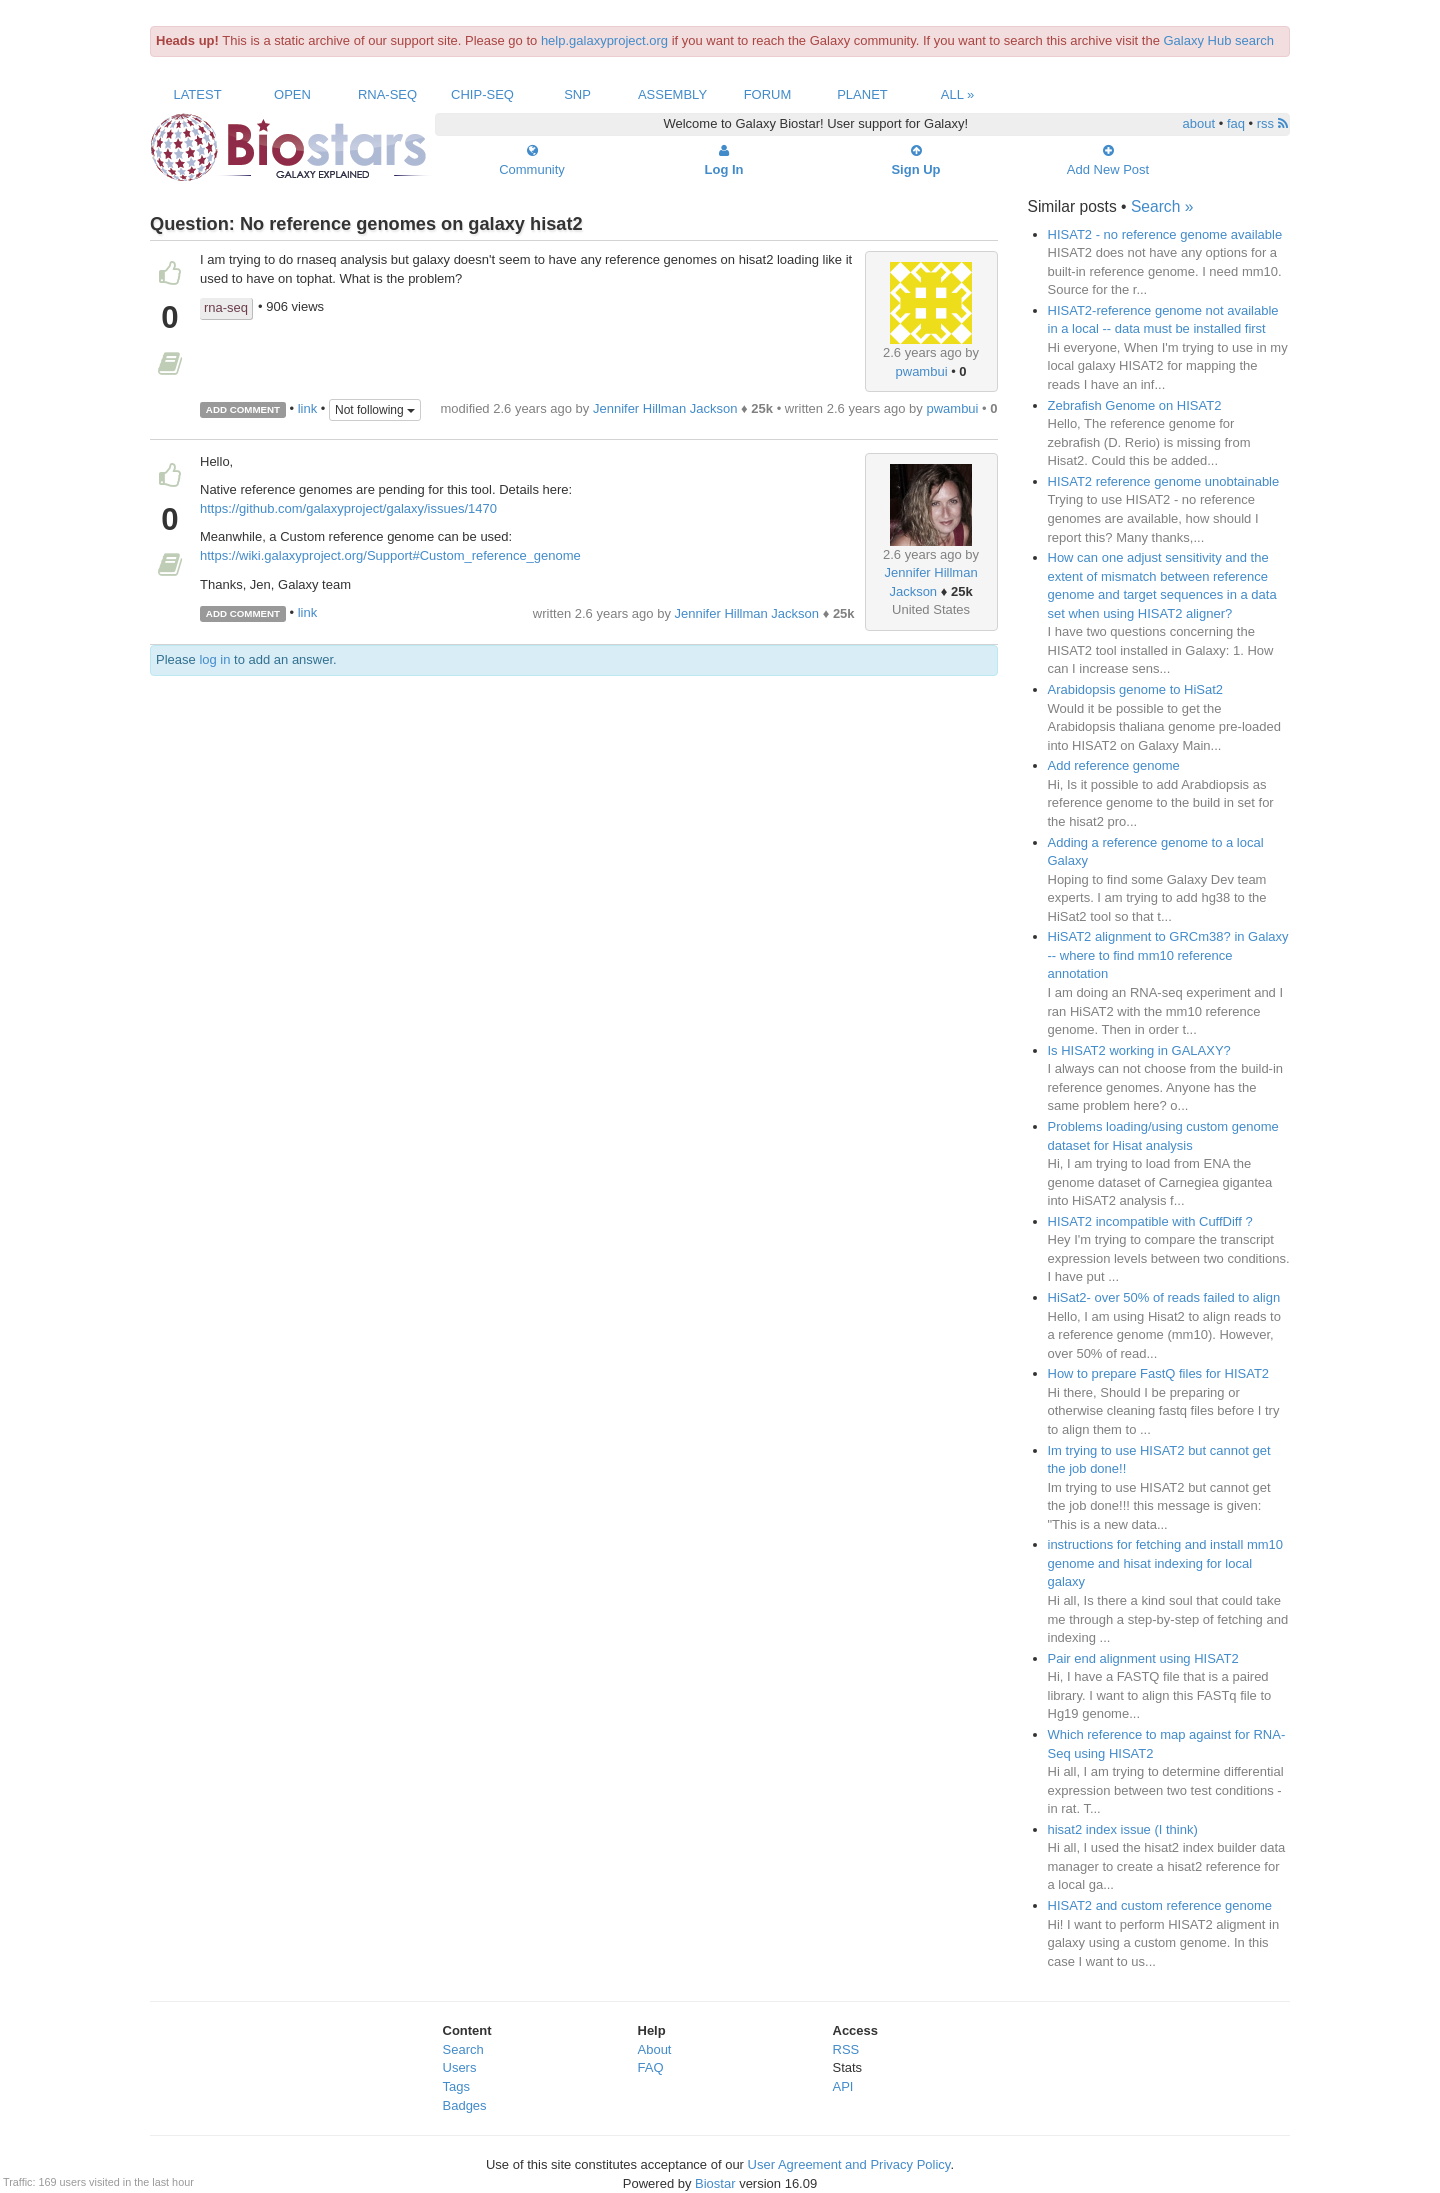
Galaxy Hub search (1219, 40)
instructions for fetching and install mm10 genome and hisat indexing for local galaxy (1166, 1563)
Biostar (715, 2183)
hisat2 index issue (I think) (1123, 1829)
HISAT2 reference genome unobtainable (1164, 481)
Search (463, 2049)
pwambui (922, 371)
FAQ (651, 2067)
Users (460, 2067)
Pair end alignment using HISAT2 (1143, 1658)
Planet (862, 94)
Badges (465, 2105)
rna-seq (226, 307)
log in (214, 659)
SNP (577, 94)
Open (292, 94)
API (843, 2086)
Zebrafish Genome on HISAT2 (1135, 405)
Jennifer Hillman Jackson (665, 408)
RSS (846, 2049)
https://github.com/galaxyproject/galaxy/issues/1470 (348, 508)
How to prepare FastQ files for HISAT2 (1159, 1373)
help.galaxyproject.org (604, 40)
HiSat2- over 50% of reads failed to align (1164, 1297)
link (308, 408)
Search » (1162, 206)
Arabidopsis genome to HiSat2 (1136, 689)
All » (958, 94)
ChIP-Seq (482, 94)
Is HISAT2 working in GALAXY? (1139, 1050)
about (1199, 123)
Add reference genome (1114, 765)
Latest (197, 94)
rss (1272, 123)
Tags (456, 2086)
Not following (375, 410)
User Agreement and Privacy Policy (849, 2164)
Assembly (672, 94)
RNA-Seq (387, 94)
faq (1236, 123)
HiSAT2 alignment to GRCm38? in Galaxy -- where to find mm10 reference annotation (1168, 955)
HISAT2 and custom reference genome (1160, 1905)
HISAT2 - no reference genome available (1165, 234)
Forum (768, 94)
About (655, 2049)
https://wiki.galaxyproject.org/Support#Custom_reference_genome (390, 555)
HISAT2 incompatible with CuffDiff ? (1150, 1221)
